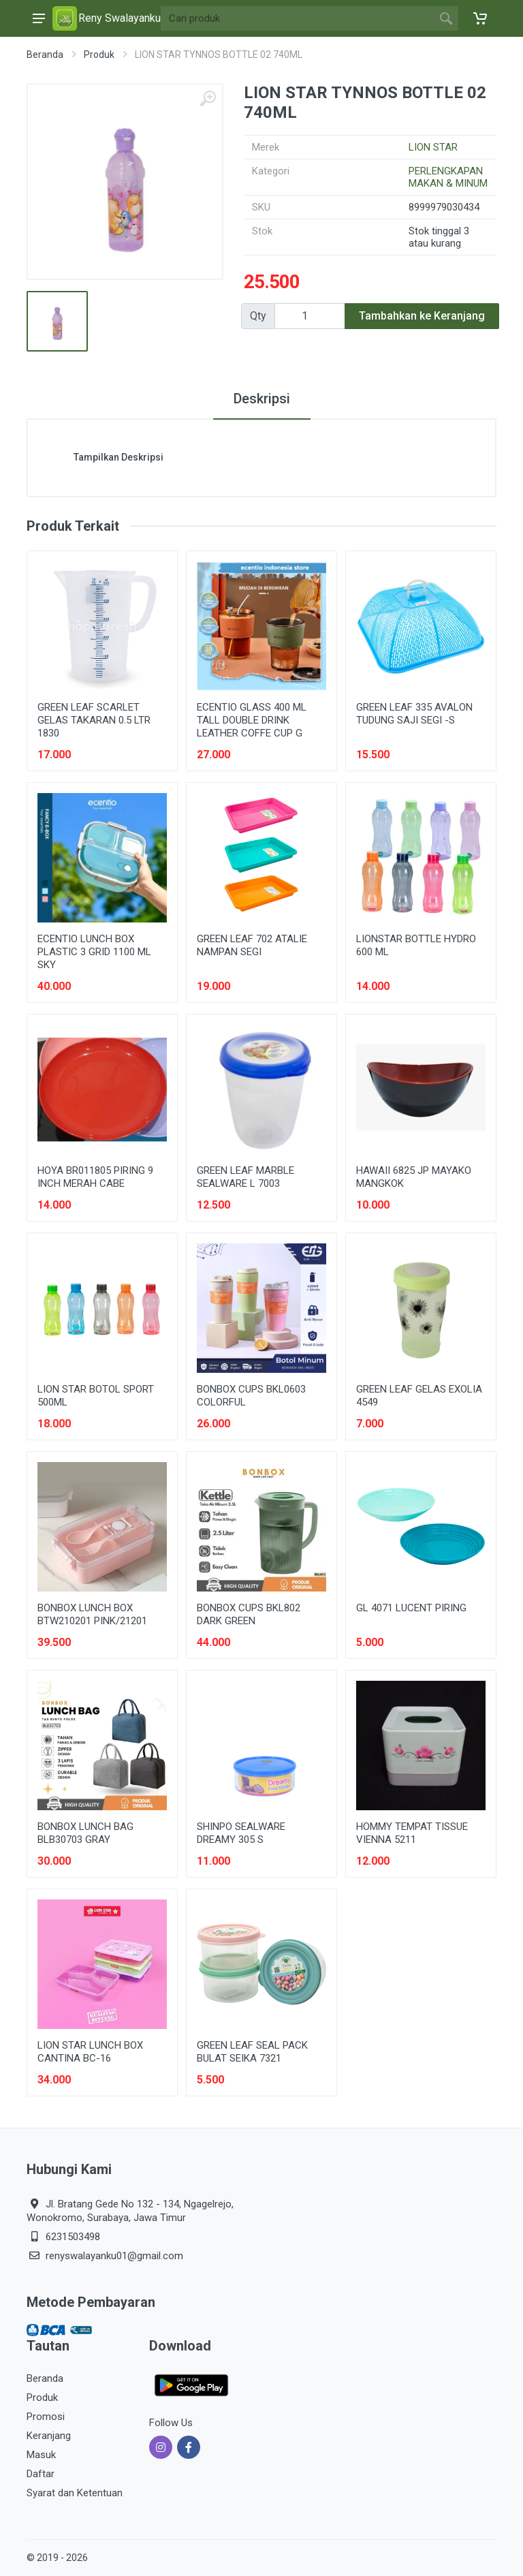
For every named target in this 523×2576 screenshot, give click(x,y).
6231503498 (73, 2237)
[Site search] (297, 18)
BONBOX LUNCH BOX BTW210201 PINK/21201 (92, 1614)
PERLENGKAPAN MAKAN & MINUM (448, 177)
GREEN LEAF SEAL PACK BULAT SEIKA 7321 (252, 2051)
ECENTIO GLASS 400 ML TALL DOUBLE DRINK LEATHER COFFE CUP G (251, 720)
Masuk (41, 2455)
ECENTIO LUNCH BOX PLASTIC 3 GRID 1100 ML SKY (94, 952)
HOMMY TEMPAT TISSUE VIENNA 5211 (412, 1833)
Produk (99, 54)
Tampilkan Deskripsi (118, 457)
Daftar (40, 2474)
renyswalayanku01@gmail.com (114, 2256)
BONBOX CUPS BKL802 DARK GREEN (248, 1614)
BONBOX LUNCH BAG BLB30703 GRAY (85, 1833)
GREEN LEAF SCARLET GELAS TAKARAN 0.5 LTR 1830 (93, 720)
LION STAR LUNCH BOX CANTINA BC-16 (90, 2051)
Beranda (45, 54)
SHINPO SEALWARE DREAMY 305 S (241, 1833)
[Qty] (309, 316)
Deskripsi (262, 398)
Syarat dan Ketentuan (75, 2493)
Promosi (46, 2416)
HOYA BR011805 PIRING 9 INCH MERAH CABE (95, 1177)
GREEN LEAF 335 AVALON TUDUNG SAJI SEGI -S (414, 713)
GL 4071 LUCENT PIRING (411, 1608)
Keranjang (49, 2436)
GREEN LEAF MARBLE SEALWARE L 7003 (245, 1177)
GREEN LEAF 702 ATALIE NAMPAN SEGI (252, 945)
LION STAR (433, 147)
